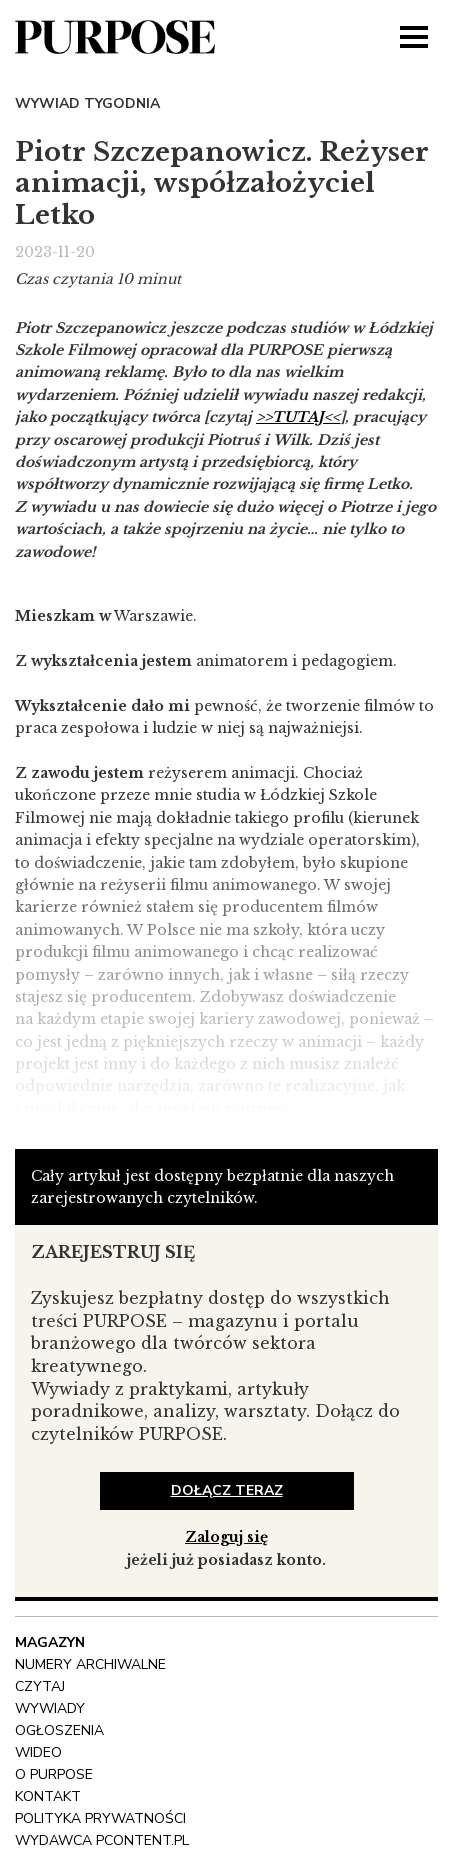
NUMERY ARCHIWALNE (90, 1664)
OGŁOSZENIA (59, 1730)
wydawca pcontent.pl (102, 1840)
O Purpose (54, 1774)
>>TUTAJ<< (298, 417)
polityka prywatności (100, 1818)
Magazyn (50, 1642)
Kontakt (48, 1796)
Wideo (38, 1752)
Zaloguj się (226, 1537)
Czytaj (40, 1686)
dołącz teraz (227, 1490)
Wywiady (50, 1708)
